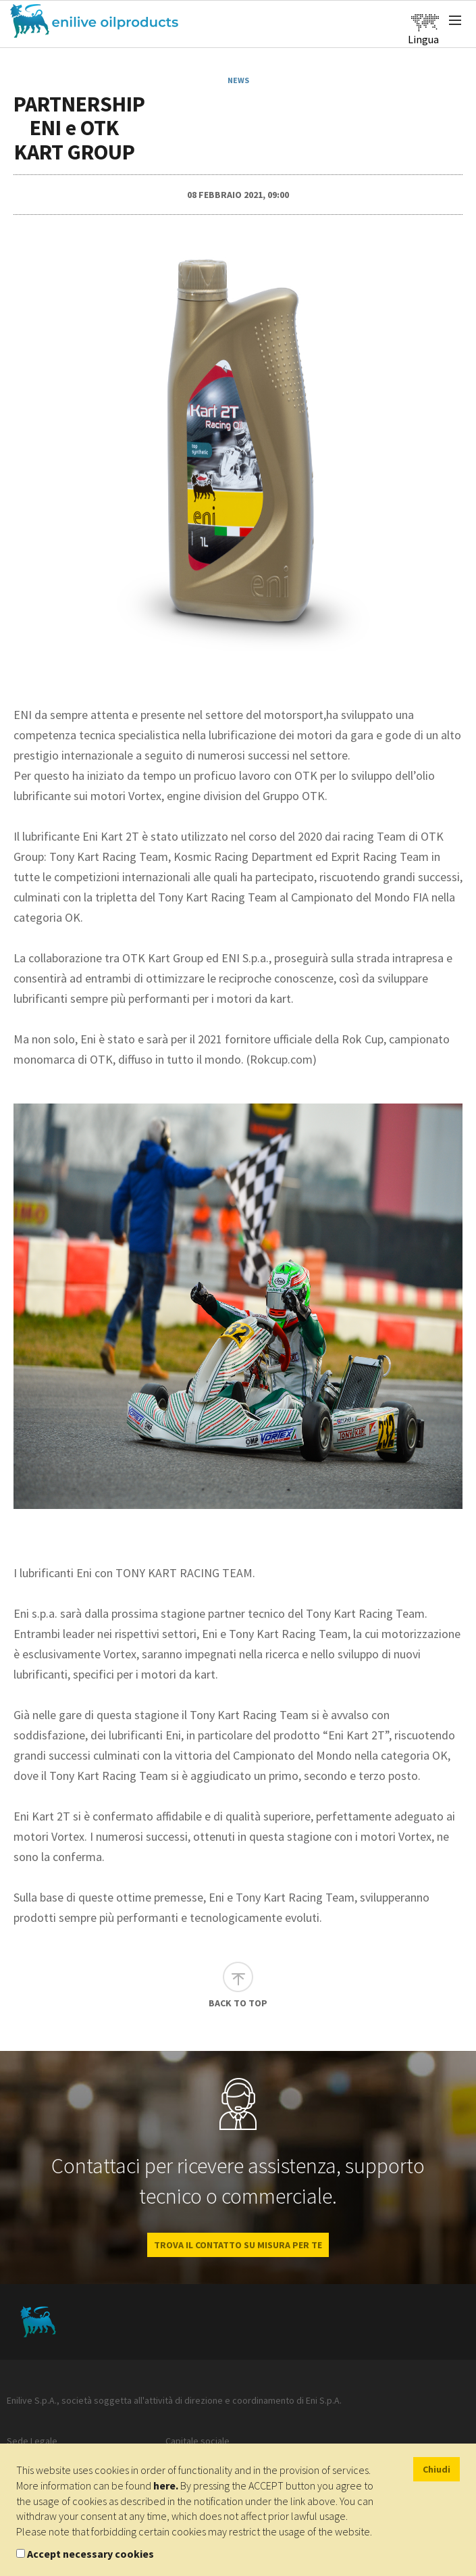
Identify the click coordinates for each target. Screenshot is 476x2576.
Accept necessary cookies (90, 2553)
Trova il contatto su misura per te (238, 2245)
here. (165, 2485)
